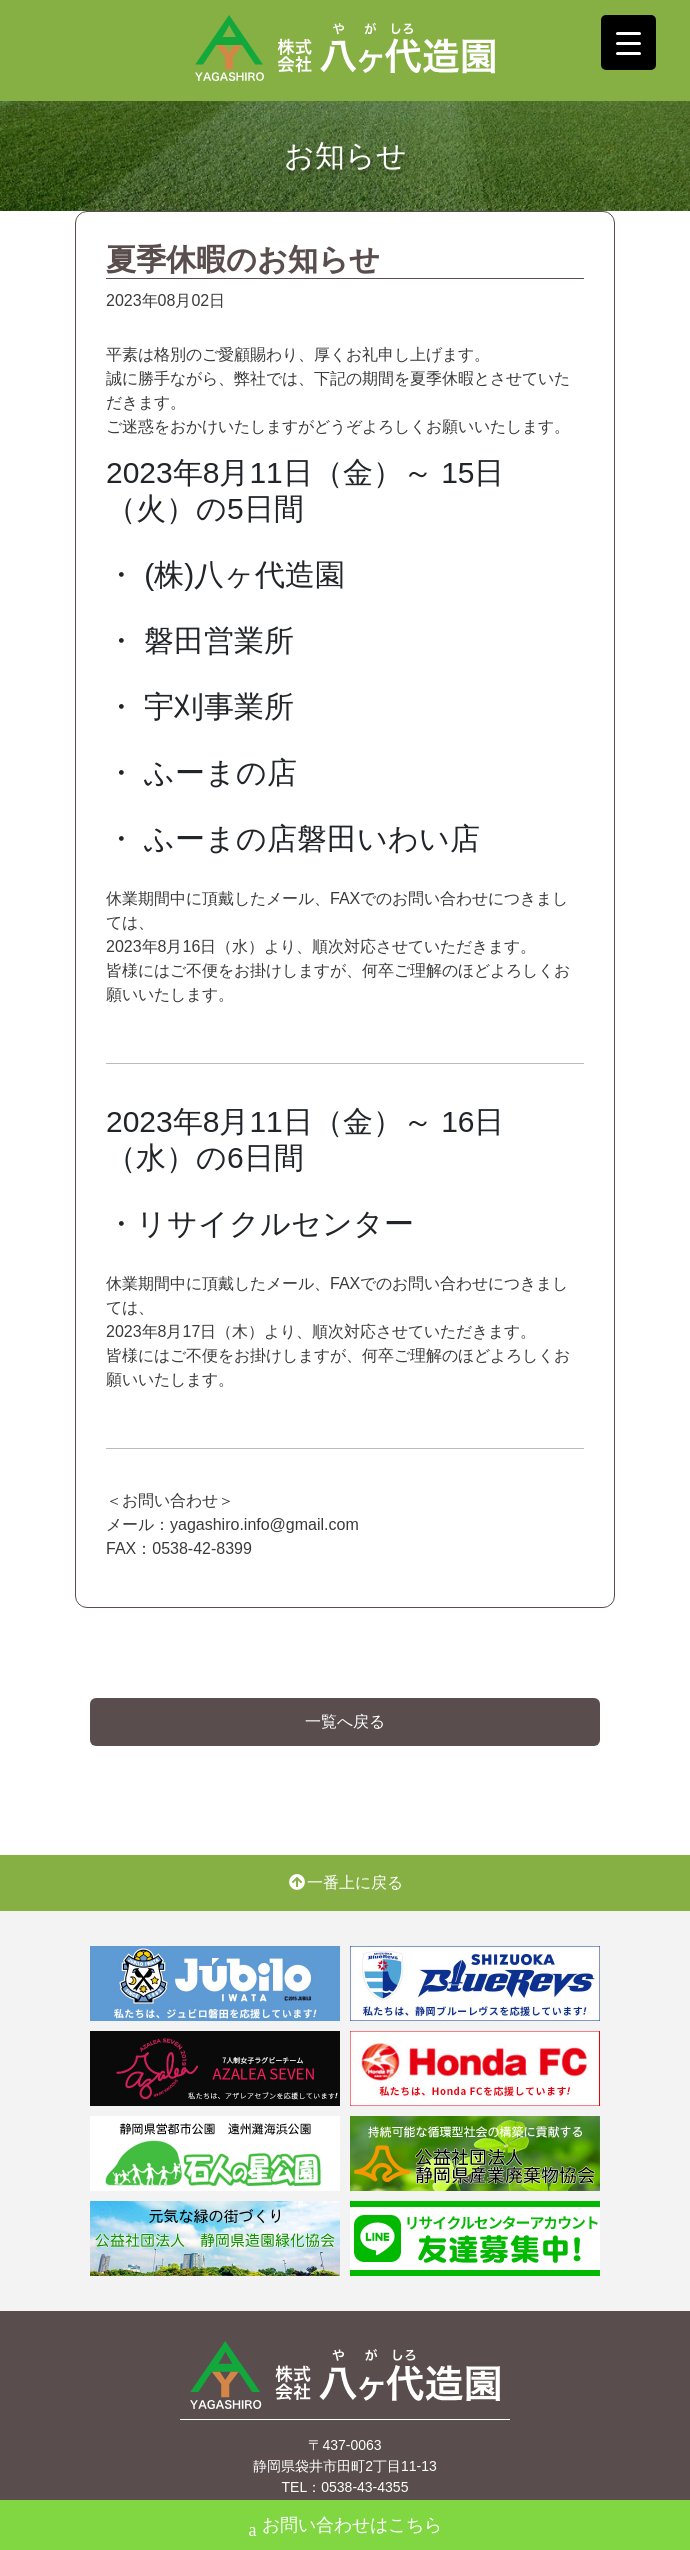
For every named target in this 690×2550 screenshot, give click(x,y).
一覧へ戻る (345, 1721)
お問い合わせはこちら (345, 2527)
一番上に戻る (345, 1882)
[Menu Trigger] (628, 42)
